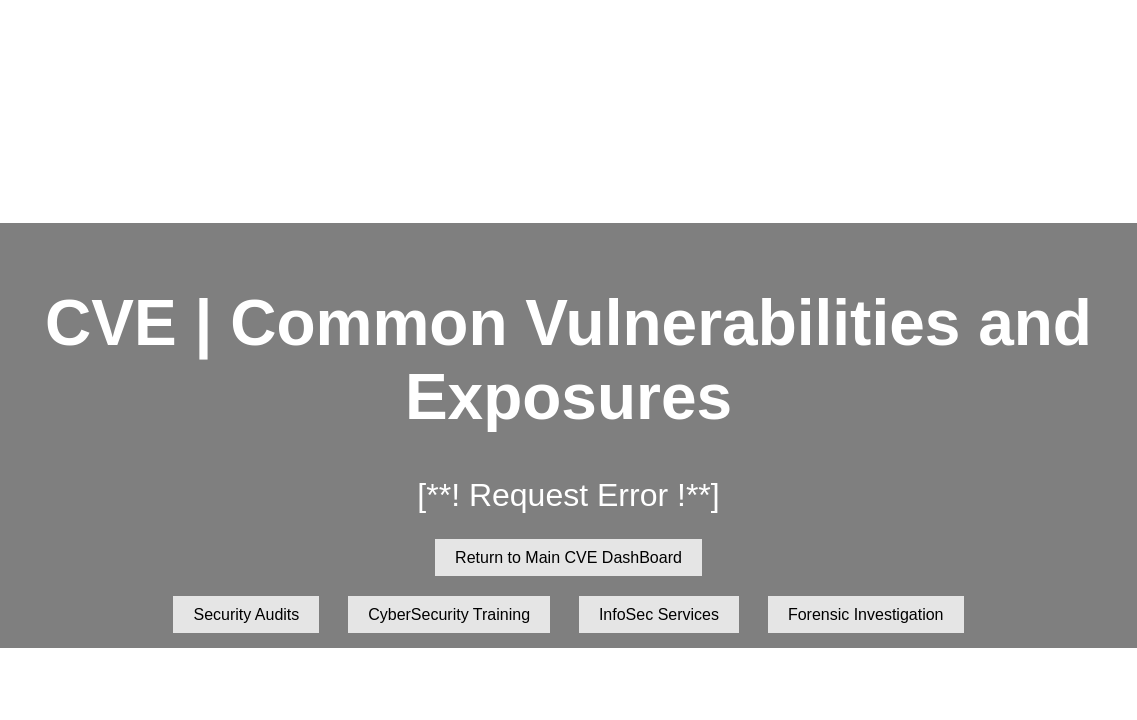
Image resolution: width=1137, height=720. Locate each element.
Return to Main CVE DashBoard (568, 557)
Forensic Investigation (866, 614)
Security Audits (246, 614)
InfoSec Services (659, 614)
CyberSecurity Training (449, 614)
